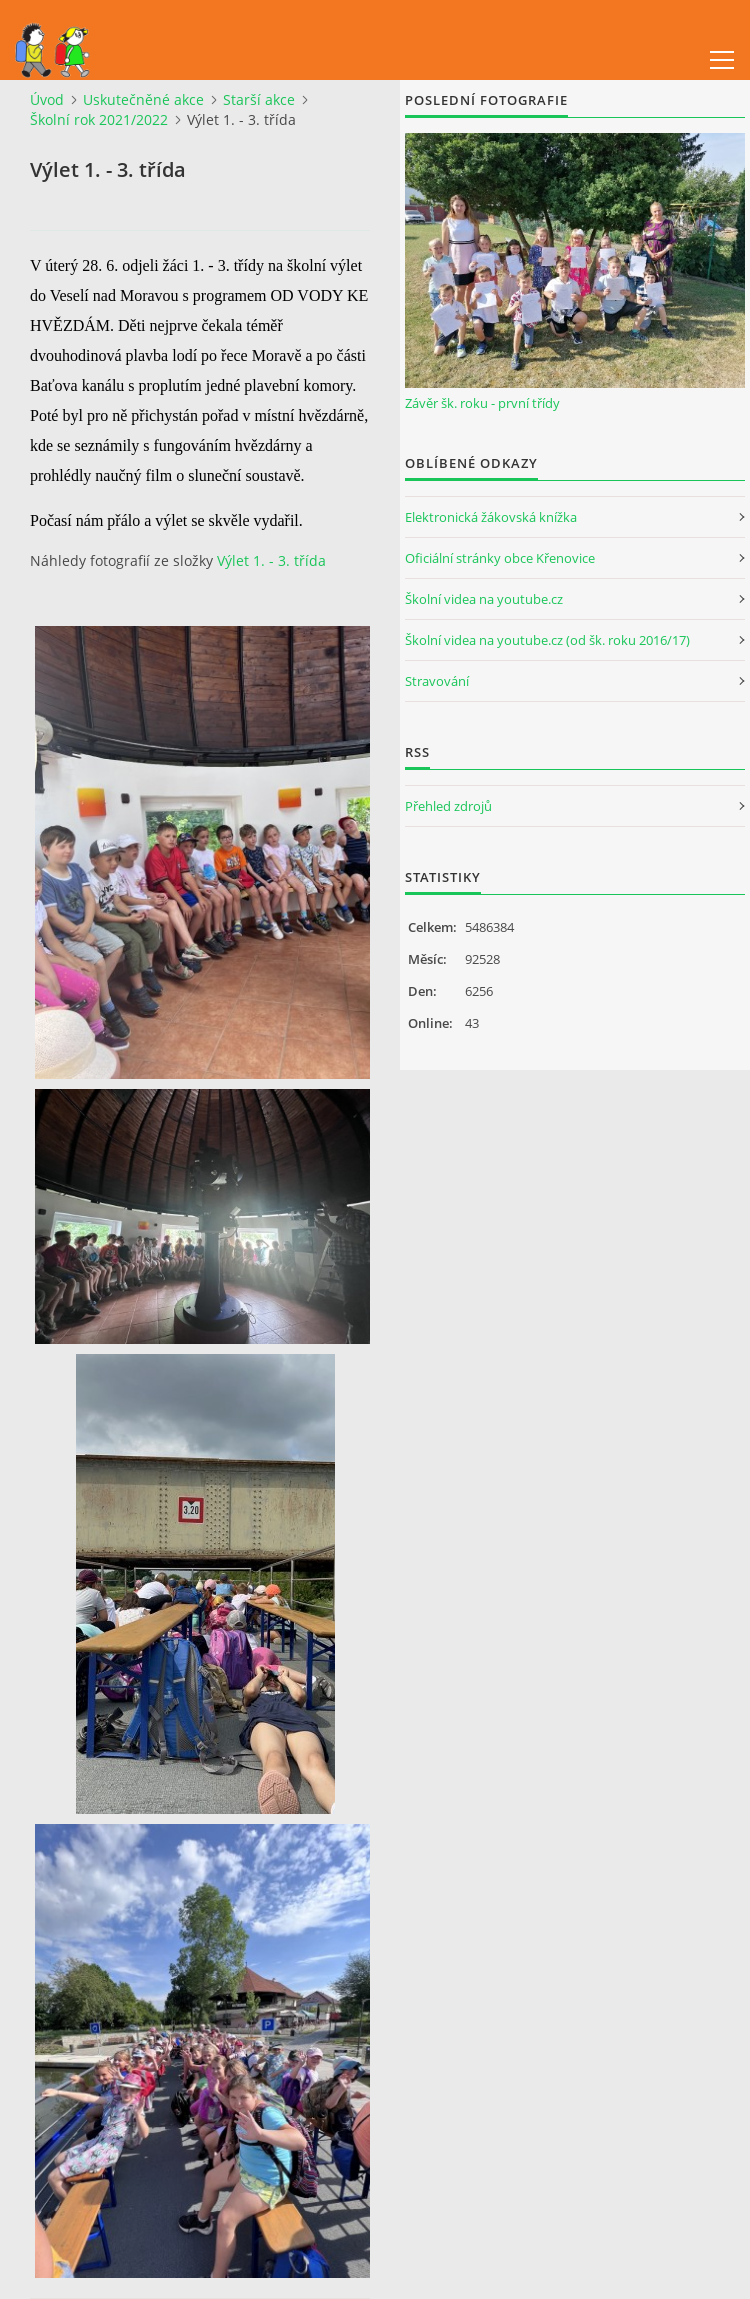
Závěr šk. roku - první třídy (482, 403)
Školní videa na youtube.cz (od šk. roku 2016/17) (547, 640)
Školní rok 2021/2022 (99, 119)
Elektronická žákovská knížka (491, 517)
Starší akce (259, 99)
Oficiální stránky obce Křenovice (500, 558)
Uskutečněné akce (143, 99)
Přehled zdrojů (448, 806)
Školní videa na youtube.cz (484, 599)
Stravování (437, 681)
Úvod (47, 99)
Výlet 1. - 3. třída (271, 560)
